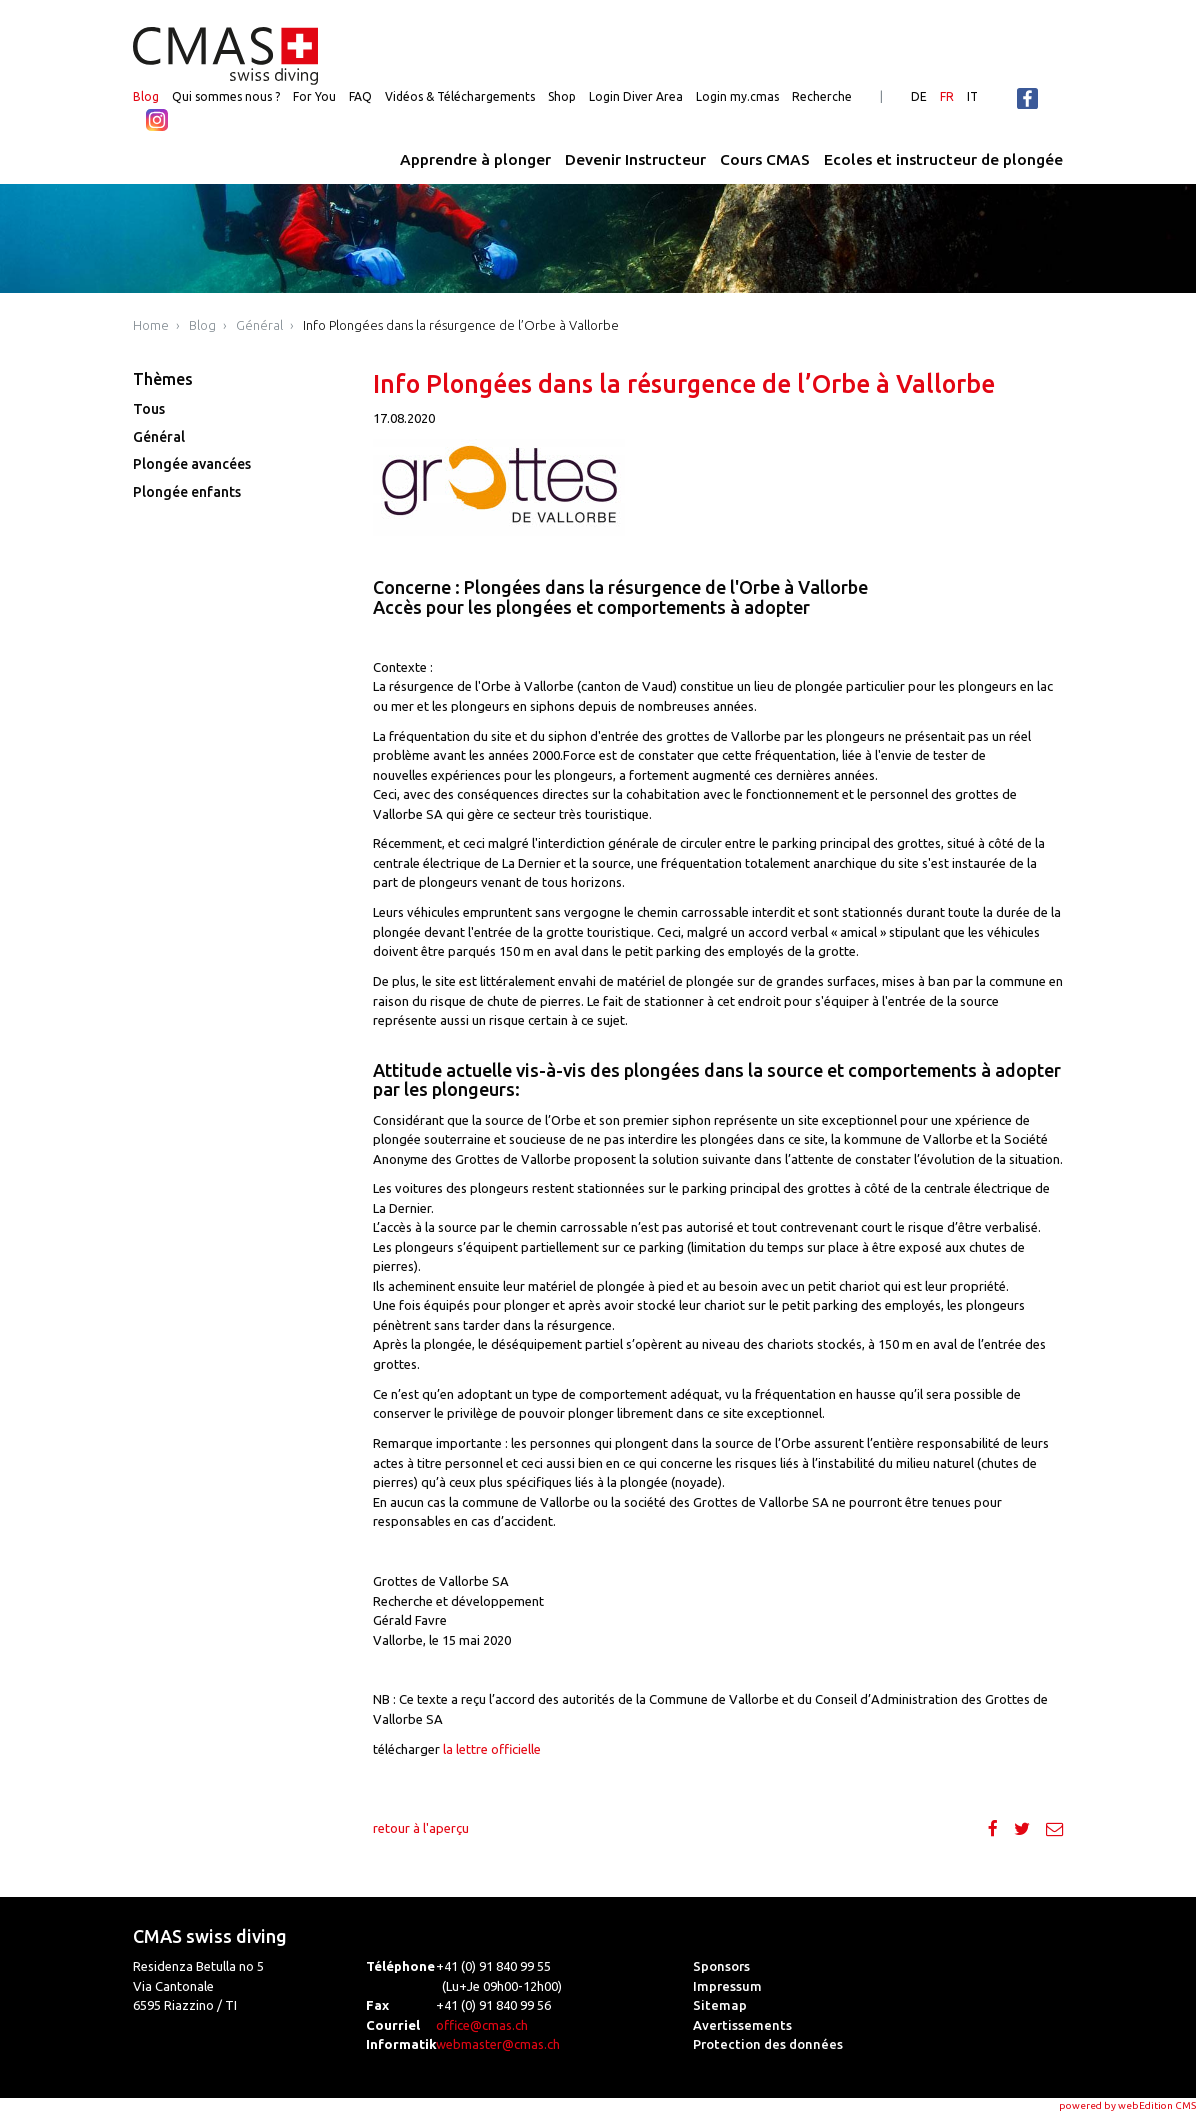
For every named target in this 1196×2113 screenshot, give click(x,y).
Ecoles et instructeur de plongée (943, 159)
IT (972, 96)
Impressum (727, 1986)
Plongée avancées (192, 464)
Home (151, 325)
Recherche (822, 96)
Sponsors (721, 1966)
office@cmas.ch (482, 2025)
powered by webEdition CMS (1127, 2105)
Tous (149, 409)
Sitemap (720, 2005)
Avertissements (742, 2025)
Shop (562, 96)
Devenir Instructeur (635, 159)
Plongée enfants (187, 492)
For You (314, 96)
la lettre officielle (492, 1749)
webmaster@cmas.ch (498, 2044)
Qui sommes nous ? (226, 96)
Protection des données (768, 2044)
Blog (146, 96)
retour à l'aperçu (421, 1828)
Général (259, 325)
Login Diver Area (636, 96)
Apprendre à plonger (475, 159)
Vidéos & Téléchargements (460, 96)
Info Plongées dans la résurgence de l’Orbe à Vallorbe (461, 325)
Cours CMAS (765, 159)
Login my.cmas (737, 96)
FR (947, 96)
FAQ (360, 96)
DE (919, 96)
